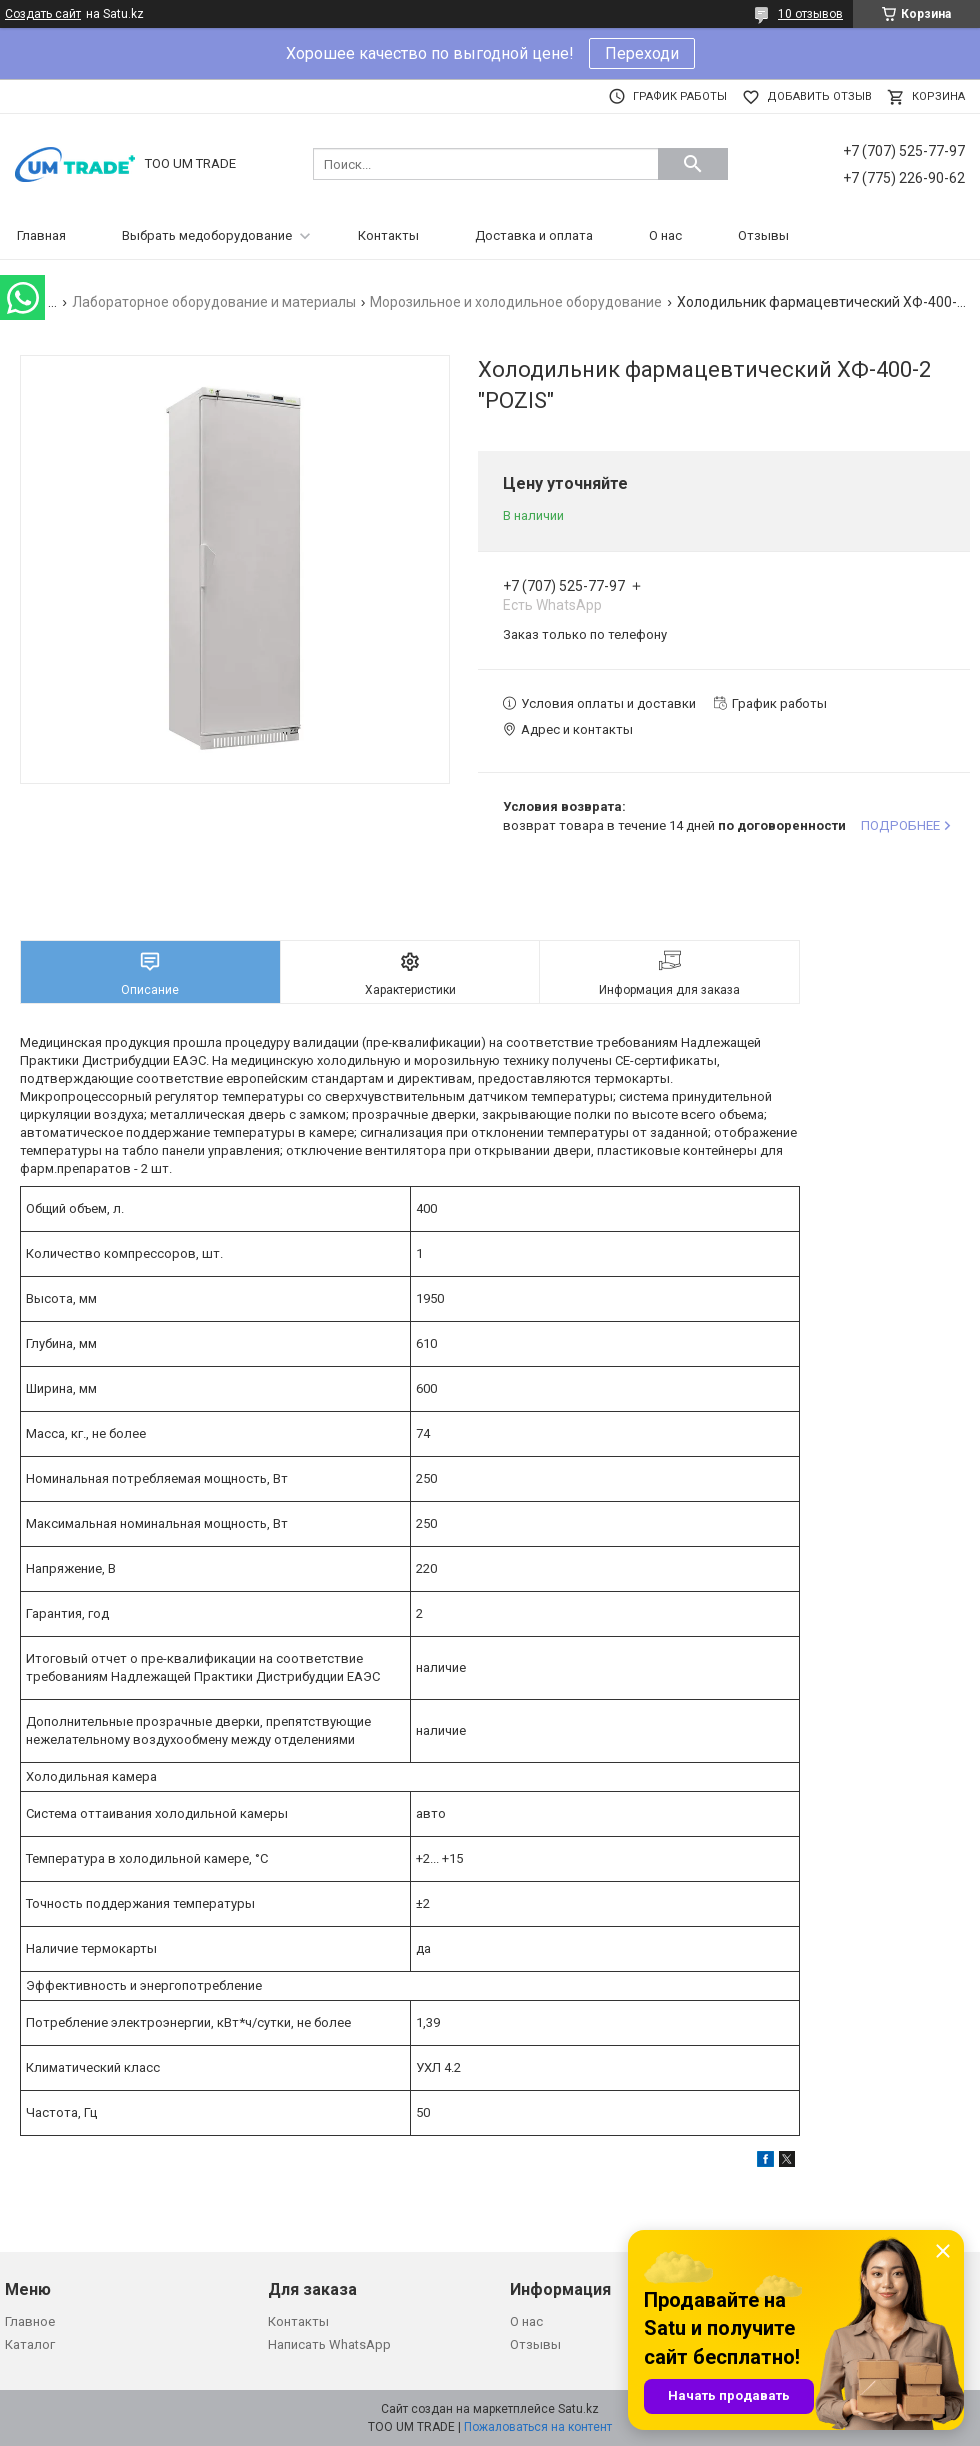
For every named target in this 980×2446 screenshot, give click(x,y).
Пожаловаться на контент (538, 2427)
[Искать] (693, 164)
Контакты (388, 235)
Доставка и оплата (534, 235)
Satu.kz (578, 2409)
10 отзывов (810, 14)
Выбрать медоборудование (207, 235)
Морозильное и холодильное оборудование (516, 302)
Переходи (642, 53)
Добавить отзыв (819, 96)
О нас (665, 235)
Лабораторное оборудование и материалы (214, 302)
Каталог (30, 2344)
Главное (30, 2321)
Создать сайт (43, 14)
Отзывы (763, 235)
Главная (41, 235)
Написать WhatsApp (329, 2344)
